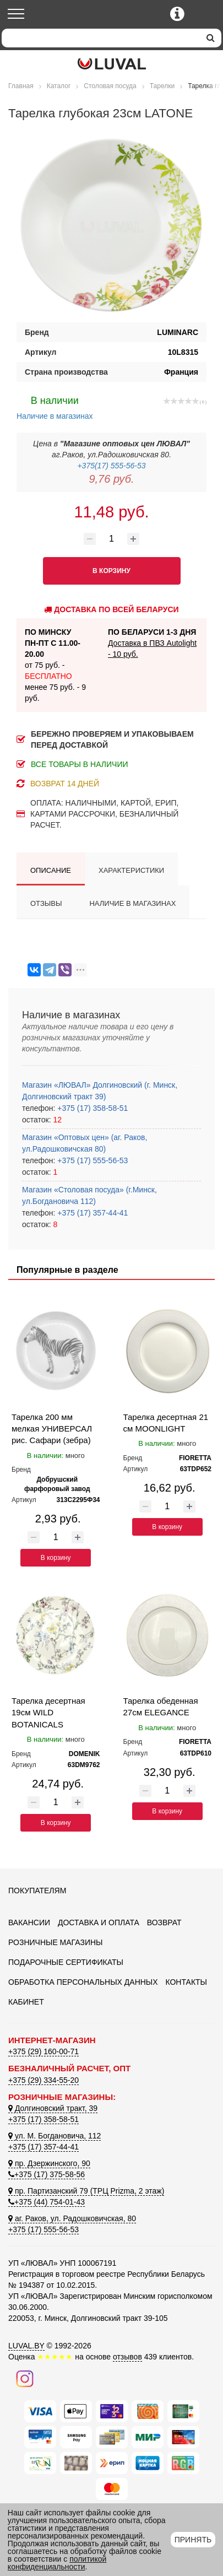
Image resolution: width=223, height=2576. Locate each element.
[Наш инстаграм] (24, 2378)
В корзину (56, 1558)
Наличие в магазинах (55, 406)
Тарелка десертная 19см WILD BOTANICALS (48, 1712)
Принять (193, 2539)
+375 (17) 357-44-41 (91, 1212)
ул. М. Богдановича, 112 (54, 2135)
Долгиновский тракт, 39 (52, 2108)
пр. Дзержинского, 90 (49, 2163)
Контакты (186, 1982)
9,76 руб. (111, 479)
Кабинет (26, 2001)
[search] (210, 38)
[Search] (101, 38)
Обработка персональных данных (83, 1982)
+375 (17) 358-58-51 (91, 1108)
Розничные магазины (55, 1942)
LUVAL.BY (26, 2345)
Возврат (164, 1922)
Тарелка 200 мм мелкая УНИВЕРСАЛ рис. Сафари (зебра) (52, 1428)
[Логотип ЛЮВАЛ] (111, 64)
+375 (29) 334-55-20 (43, 2080)
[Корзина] (205, 14)
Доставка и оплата (98, 1922)
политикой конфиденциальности (57, 2563)
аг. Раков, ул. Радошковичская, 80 (72, 2218)
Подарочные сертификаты (65, 1962)
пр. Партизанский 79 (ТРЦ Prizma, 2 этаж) (86, 2190)
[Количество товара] (112, 539)
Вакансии (29, 1922)
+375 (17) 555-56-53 (91, 1160)
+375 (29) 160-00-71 (43, 2051)
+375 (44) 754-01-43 (46, 2201)
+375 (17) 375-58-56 (46, 2174)
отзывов (127, 2356)
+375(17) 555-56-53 (111, 465)
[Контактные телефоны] (177, 14)
